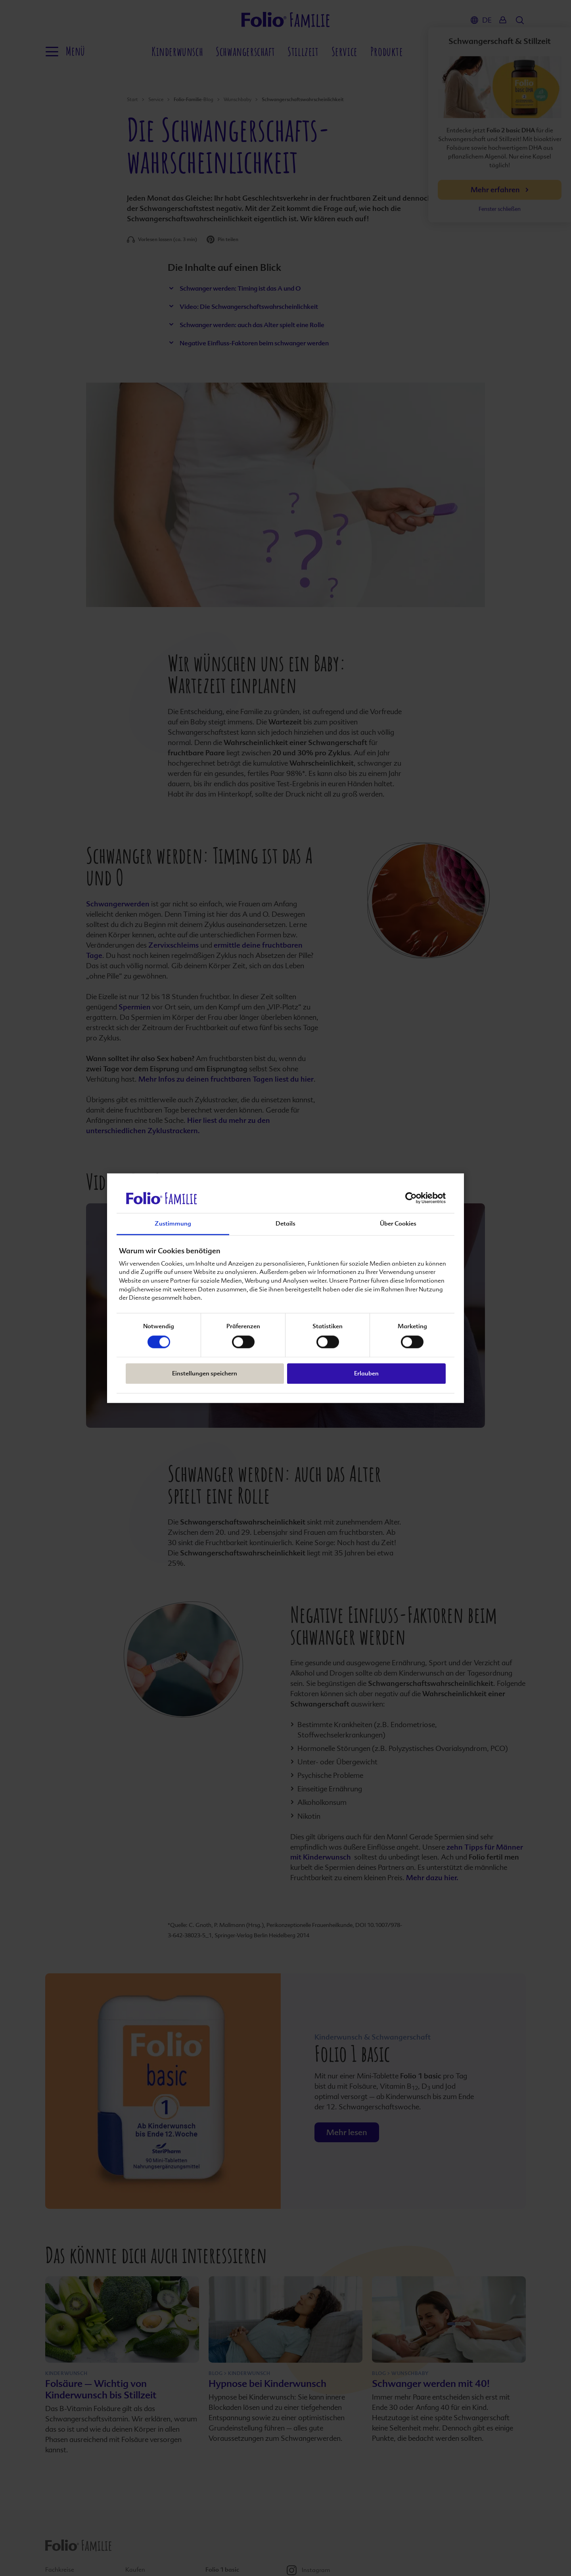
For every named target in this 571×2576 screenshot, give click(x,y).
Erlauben (366, 1373)
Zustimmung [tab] (173, 1224)
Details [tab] (285, 1224)
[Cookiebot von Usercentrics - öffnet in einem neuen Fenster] (411, 1198)
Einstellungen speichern (204, 1373)
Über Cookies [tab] (398, 1224)
